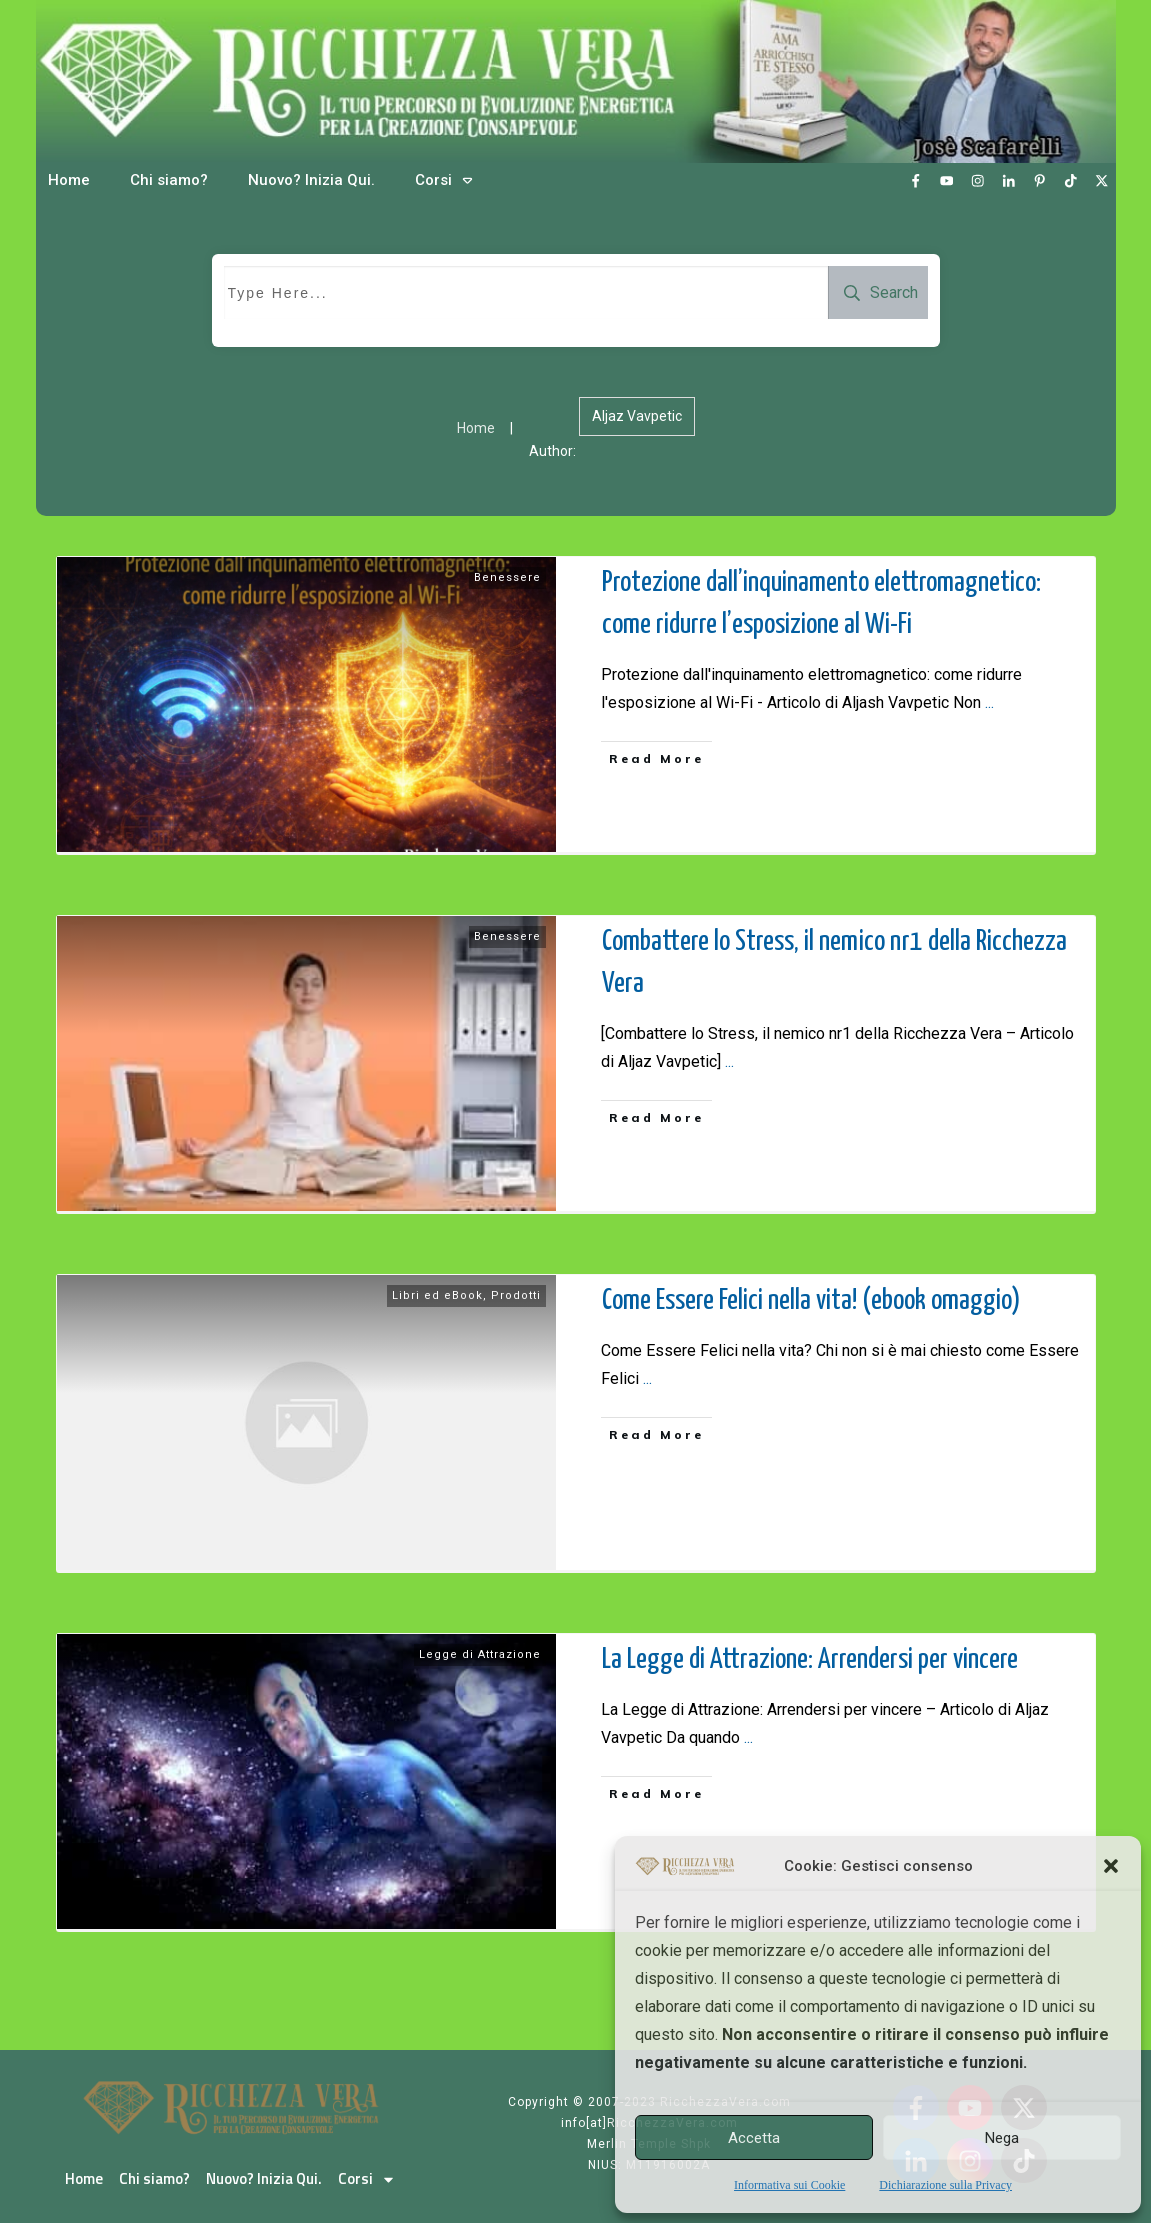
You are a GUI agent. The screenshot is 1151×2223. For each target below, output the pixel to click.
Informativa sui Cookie (789, 2185)
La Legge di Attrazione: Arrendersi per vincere (810, 1660)
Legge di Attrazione (480, 1654)
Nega (1002, 2138)
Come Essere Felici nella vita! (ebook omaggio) (811, 1301)
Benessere (507, 577)
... (989, 702)
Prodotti (516, 1295)
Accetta (754, 2138)
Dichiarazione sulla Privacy (945, 2185)
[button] (1111, 1866)
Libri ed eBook (437, 1295)
